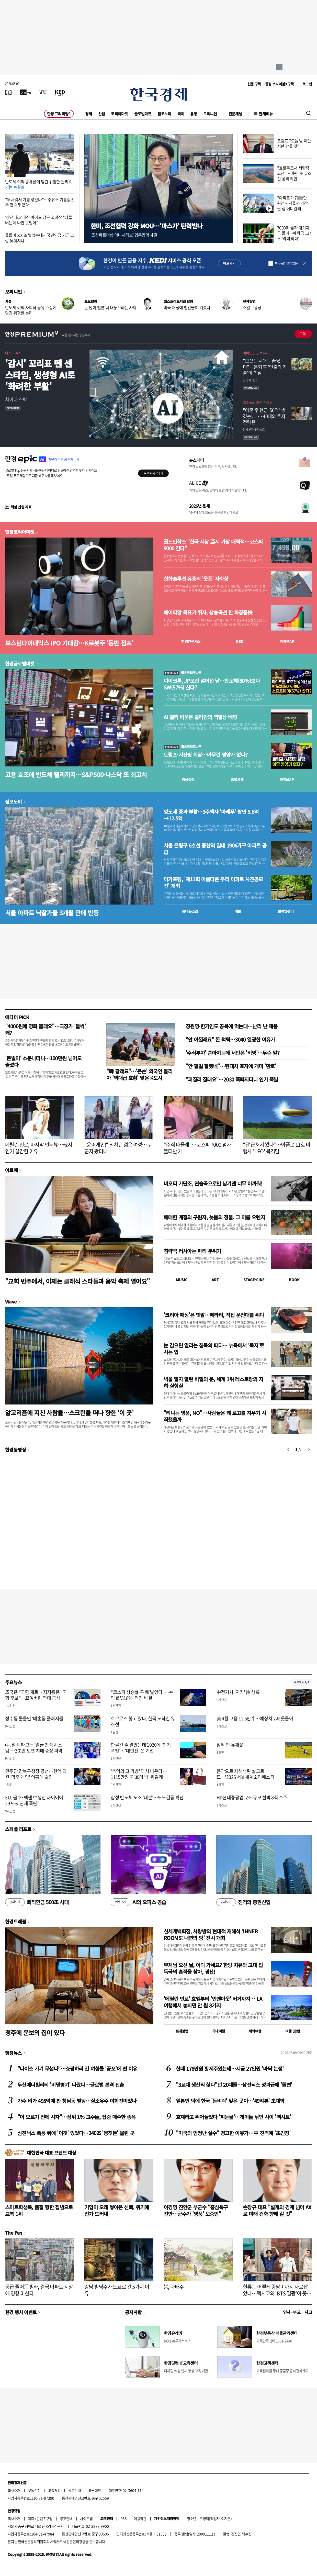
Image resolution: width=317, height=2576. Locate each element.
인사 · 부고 (292, 2312)
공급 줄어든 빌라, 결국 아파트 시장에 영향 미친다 (39, 2290)
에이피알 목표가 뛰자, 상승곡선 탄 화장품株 (208, 612)
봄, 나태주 (174, 2286)
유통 (193, 113)
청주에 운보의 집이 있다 (35, 2032)
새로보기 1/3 (301, 1682)
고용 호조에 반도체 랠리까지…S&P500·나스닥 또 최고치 (76, 774)
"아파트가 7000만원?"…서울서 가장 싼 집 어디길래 (292, 203)
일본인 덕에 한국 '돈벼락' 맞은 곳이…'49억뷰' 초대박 (230, 2100)
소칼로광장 (252, 307)
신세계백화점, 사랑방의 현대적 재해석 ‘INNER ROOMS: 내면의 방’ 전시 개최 (211, 1934)
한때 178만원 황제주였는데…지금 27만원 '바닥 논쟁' (230, 2068)
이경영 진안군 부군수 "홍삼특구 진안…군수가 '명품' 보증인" (196, 2210)
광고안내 (74, 2490)
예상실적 (188, 779)
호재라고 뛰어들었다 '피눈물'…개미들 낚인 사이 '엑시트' (233, 2117)
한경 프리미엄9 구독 (279, 83)
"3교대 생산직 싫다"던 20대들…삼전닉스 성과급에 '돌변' (234, 2084)
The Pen (13, 2232)
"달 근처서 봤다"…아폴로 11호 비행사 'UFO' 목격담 (276, 1148)
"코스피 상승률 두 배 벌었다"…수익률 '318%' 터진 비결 (142, 1695)
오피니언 (210, 113)
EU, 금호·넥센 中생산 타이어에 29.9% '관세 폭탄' (34, 1800)
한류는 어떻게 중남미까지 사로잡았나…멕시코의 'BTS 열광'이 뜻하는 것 (277, 2293)
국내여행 (218, 2031)
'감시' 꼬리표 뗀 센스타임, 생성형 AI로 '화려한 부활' (40, 374)
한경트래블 (15, 1921)
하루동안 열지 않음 (286, 263)
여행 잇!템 (292, 2031)
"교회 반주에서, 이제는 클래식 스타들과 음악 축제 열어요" (77, 1281)
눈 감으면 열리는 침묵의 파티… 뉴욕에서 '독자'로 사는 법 (214, 1349)
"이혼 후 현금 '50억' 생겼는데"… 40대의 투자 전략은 (264, 416)
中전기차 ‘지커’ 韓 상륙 (238, 1692)
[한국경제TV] (25, 92)
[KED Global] (60, 92)
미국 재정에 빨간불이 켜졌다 (187, 307)
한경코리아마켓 (20, 531)
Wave (11, 1301)
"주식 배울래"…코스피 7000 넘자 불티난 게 (197, 1148)
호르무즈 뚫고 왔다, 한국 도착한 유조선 (143, 1721)
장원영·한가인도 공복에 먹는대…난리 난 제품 (231, 1026)
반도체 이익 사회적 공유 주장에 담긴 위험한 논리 (30, 310)
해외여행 (255, 2031)
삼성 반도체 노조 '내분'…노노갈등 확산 (147, 1797)
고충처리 (54, 2490)
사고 (308, 2312)
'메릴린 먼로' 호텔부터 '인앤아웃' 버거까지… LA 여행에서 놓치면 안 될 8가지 (213, 2002)
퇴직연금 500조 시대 (37, 1902)
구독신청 (34, 2490)
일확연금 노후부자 (256, 352)
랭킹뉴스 (13, 2052)
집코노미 (164, 113)
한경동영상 (15, 1449)
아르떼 (11, 1170)
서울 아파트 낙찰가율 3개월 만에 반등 (52, 913)
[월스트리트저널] (43, 92)
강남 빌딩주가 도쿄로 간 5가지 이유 (116, 2290)
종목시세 (237, 779)
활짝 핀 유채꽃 (230, 1744)
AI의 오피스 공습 (138, 1902)
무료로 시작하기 (153, 473)
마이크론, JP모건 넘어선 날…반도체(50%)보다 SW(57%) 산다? (212, 684)
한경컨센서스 (190, 641)
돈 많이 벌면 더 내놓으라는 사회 (110, 307)
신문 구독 (254, 83)
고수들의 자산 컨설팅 (258, 402)
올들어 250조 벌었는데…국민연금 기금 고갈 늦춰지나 (39, 237)
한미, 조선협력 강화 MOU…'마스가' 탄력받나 (146, 225)
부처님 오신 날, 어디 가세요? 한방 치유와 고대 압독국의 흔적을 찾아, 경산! (213, 1968)
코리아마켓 (119, 113)
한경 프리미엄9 (59, 113)
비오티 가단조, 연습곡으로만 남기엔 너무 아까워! (213, 1183)
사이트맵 (86, 2518)
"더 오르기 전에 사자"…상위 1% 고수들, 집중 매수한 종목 (76, 2117)
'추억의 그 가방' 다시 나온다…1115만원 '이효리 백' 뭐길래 (139, 1774)
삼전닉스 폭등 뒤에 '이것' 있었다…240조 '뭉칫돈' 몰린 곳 (75, 2133)
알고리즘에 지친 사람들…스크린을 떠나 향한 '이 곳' (69, 1413)
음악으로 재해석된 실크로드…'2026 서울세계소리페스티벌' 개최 (248, 1777)
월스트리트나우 (182, 672)
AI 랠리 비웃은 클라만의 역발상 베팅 (200, 717)
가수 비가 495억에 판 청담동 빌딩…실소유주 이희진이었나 (76, 2100)
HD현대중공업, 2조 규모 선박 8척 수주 (252, 1797)
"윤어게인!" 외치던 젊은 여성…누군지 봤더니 (117, 1148)
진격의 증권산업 (243, 1902)
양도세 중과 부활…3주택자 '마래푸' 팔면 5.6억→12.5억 (211, 815)
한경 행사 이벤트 (21, 2312)
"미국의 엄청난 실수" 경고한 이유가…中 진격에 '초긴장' (233, 2133)
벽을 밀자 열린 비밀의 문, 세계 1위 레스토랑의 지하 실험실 (213, 1382)
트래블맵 (182, 2031)
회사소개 (14, 2490)
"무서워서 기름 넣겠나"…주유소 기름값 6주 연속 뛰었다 (39, 202)
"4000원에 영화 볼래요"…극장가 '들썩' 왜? (45, 1029)
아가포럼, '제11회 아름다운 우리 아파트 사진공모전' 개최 (213, 882)
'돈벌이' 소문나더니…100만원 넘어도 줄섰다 (43, 1061)
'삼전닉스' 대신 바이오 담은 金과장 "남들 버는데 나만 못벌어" (38, 220)
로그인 (307, 83)
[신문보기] (8, 92)
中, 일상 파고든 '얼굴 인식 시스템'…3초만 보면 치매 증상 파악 (34, 1747)
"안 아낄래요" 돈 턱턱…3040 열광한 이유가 (230, 1039)
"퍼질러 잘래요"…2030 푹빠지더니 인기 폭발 (232, 1079)
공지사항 (133, 2312)
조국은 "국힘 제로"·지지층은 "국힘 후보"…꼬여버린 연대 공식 (36, 1695)
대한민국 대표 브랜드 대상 (51, 2152)
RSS (123, 2518)
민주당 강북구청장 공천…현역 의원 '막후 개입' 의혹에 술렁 (35, 1774)
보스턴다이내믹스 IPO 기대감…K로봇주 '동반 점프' (69, 643)
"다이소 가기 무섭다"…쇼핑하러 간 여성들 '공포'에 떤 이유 (77, 2068)
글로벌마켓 (142, 113)
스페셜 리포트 (18, 1829)
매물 (238, 911)
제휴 (31, 2518)
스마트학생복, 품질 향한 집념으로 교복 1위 (39, 2210)
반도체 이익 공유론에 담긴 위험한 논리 (39, 184)
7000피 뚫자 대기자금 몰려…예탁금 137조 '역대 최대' (294, 233)
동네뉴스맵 (190, 911)
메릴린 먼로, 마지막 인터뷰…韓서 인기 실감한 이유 (38, 1148)
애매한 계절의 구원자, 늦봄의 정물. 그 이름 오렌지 (214, 1217)
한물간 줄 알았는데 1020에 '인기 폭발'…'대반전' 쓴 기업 (141, 1747)
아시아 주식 (13, 352)
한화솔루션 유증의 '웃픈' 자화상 (196, 578)
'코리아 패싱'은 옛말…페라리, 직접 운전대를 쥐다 (214, 1315)
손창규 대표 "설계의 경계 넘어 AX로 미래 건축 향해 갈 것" (277, 2210)
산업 (101, 113)
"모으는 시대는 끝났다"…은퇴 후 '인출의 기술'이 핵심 (265, 366)
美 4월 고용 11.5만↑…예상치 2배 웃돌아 (255, 1718)
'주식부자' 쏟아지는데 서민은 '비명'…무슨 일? (232, 1052)
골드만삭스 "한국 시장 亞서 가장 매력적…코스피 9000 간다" (213, 545)
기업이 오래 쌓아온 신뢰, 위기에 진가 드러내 (116, 2210)
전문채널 (235, 113)
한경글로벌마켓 (20, 663)
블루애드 (94, 2490)
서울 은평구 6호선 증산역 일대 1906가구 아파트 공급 (215, 848)
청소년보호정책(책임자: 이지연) (209, 2518)
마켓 (287, 641)
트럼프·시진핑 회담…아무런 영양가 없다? (205, 754)
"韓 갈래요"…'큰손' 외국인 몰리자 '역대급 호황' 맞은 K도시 (139, 1074)
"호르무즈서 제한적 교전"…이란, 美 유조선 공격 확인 (294, 173)
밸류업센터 (285, 911)
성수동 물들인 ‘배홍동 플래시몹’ (34, 1718)
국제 (180, 113)
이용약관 (140, 2518)
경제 (88, 113)
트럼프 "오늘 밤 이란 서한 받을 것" (294, 143)
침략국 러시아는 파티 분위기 (192, 1251)
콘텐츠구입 (44, 2518)
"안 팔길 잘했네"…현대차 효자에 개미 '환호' (231, 1066)
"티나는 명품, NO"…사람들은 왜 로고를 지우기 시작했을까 (215, 1416)
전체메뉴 (266, 113)
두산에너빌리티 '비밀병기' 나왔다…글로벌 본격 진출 (70, 2084)
